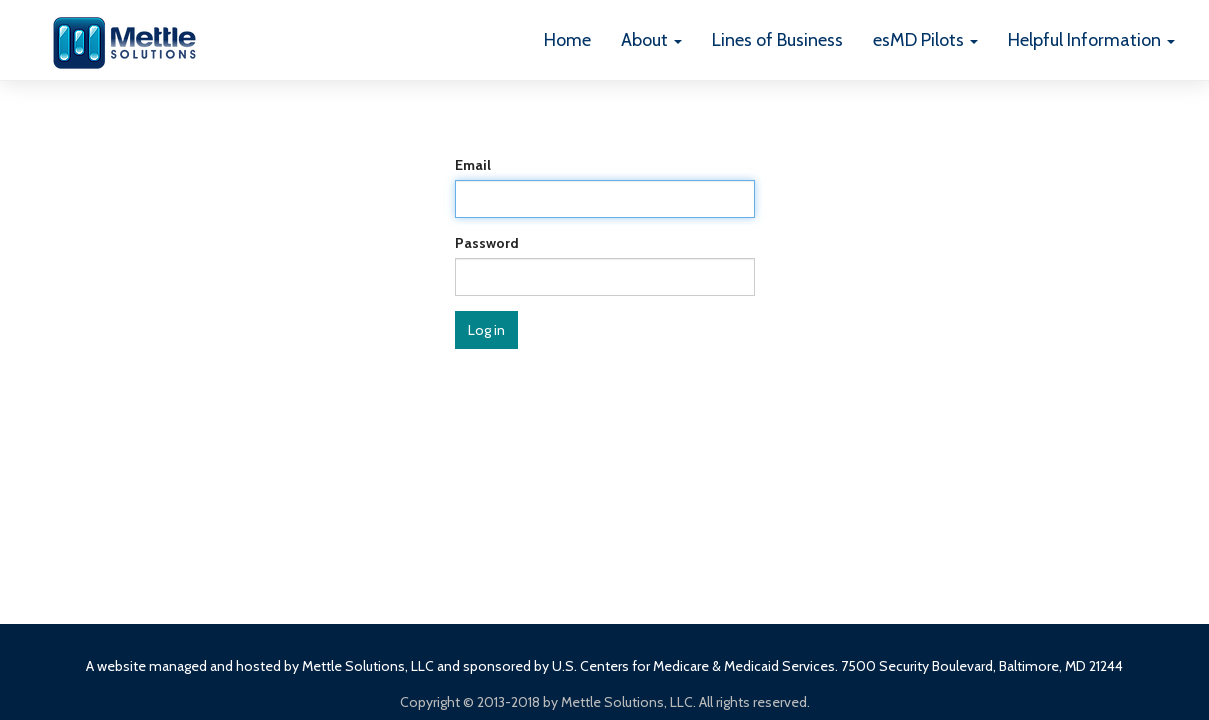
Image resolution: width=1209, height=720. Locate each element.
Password (487, 243)
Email (473, 165)
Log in (486, 330)
